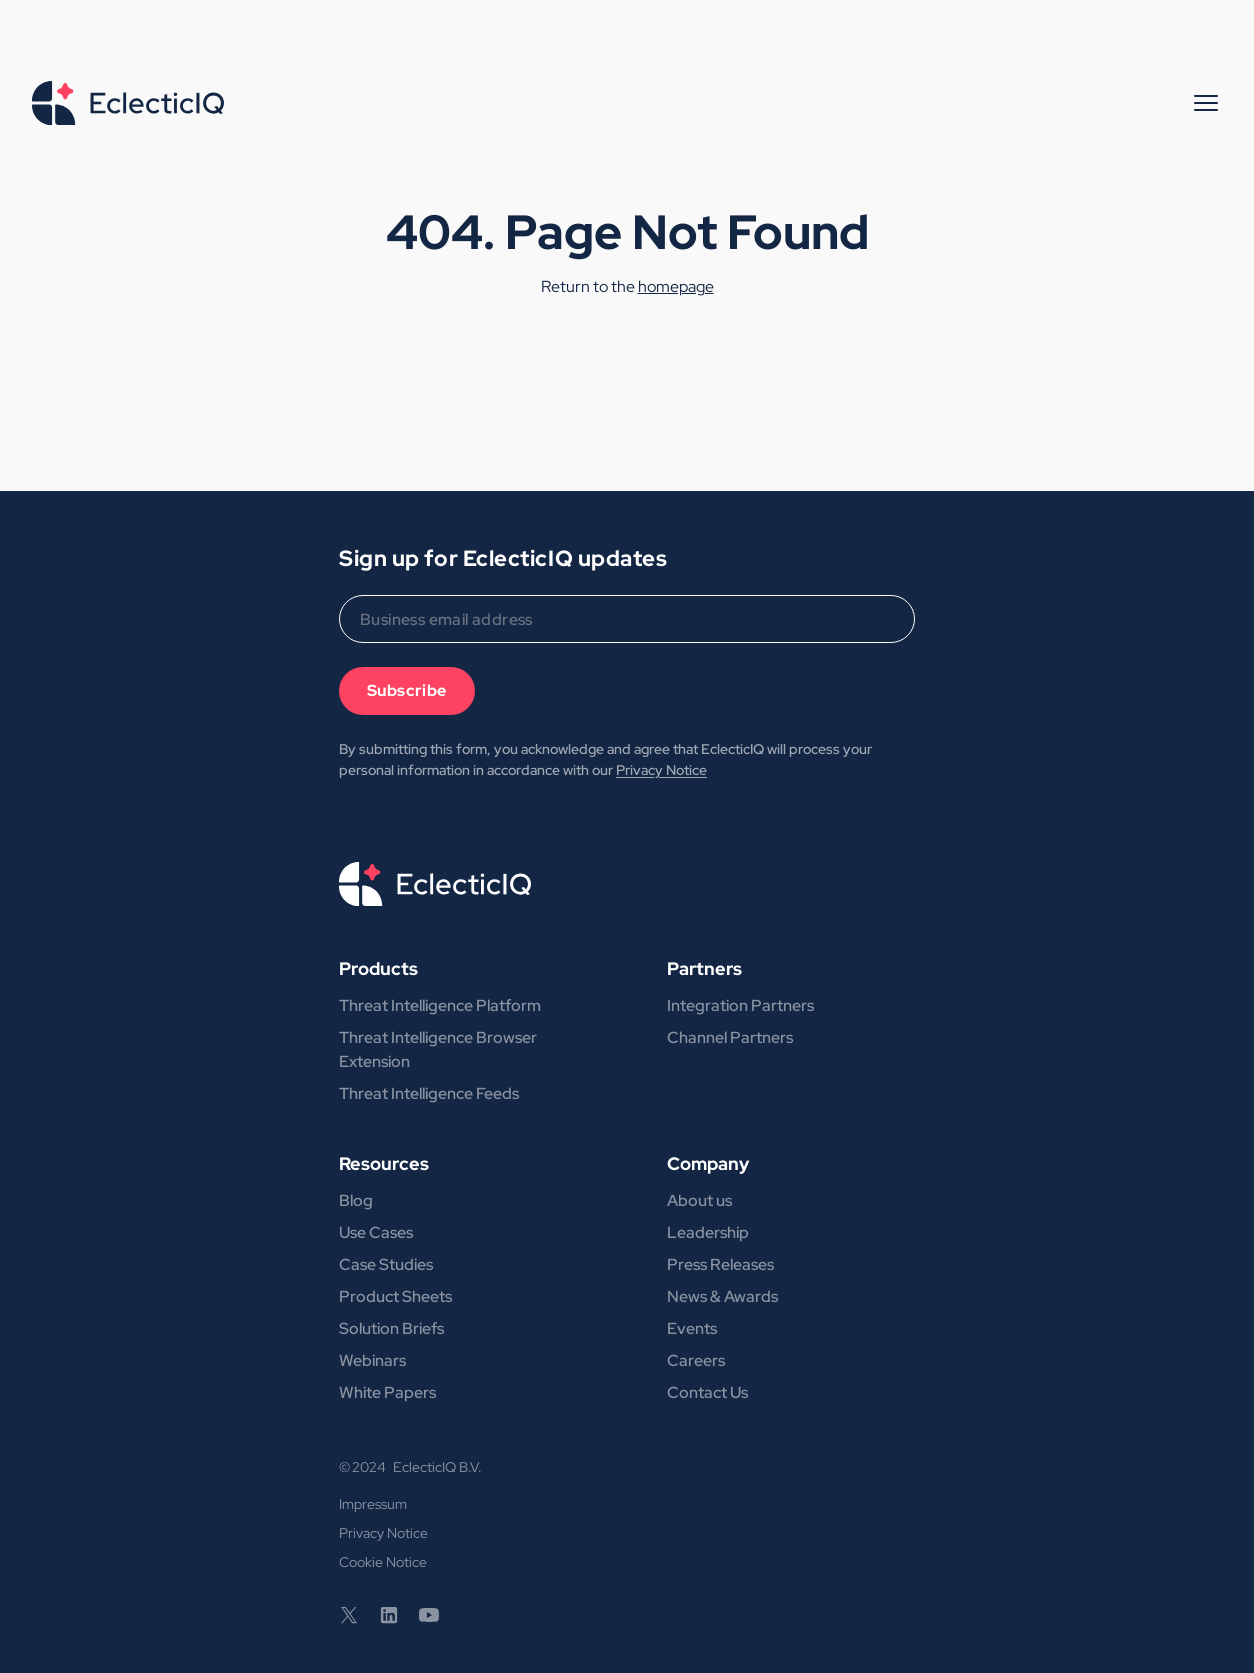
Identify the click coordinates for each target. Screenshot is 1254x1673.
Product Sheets (395, 1296)
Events (692, 1328)
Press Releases (720, 1264)
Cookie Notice (383, 1562)
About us (699, 1200)
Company (708, 1163)
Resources (384, 1163)
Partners (704, 968)
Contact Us (707, 1392)
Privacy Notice (661, 770)
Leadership (708, 1232)
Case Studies (386, 1264)
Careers (696, 1360)
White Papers (387, 1392)
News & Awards (722, 1296)
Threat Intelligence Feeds (429, 1093)
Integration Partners (740, 1005)
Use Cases (376, 1232)
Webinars (372, 1360)
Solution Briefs (391, 1328)
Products (378, 968)
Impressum (373, 1504)
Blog (356, 1200)
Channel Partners (730, 1037)
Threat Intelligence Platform (440, 1005)
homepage (676, 286)
